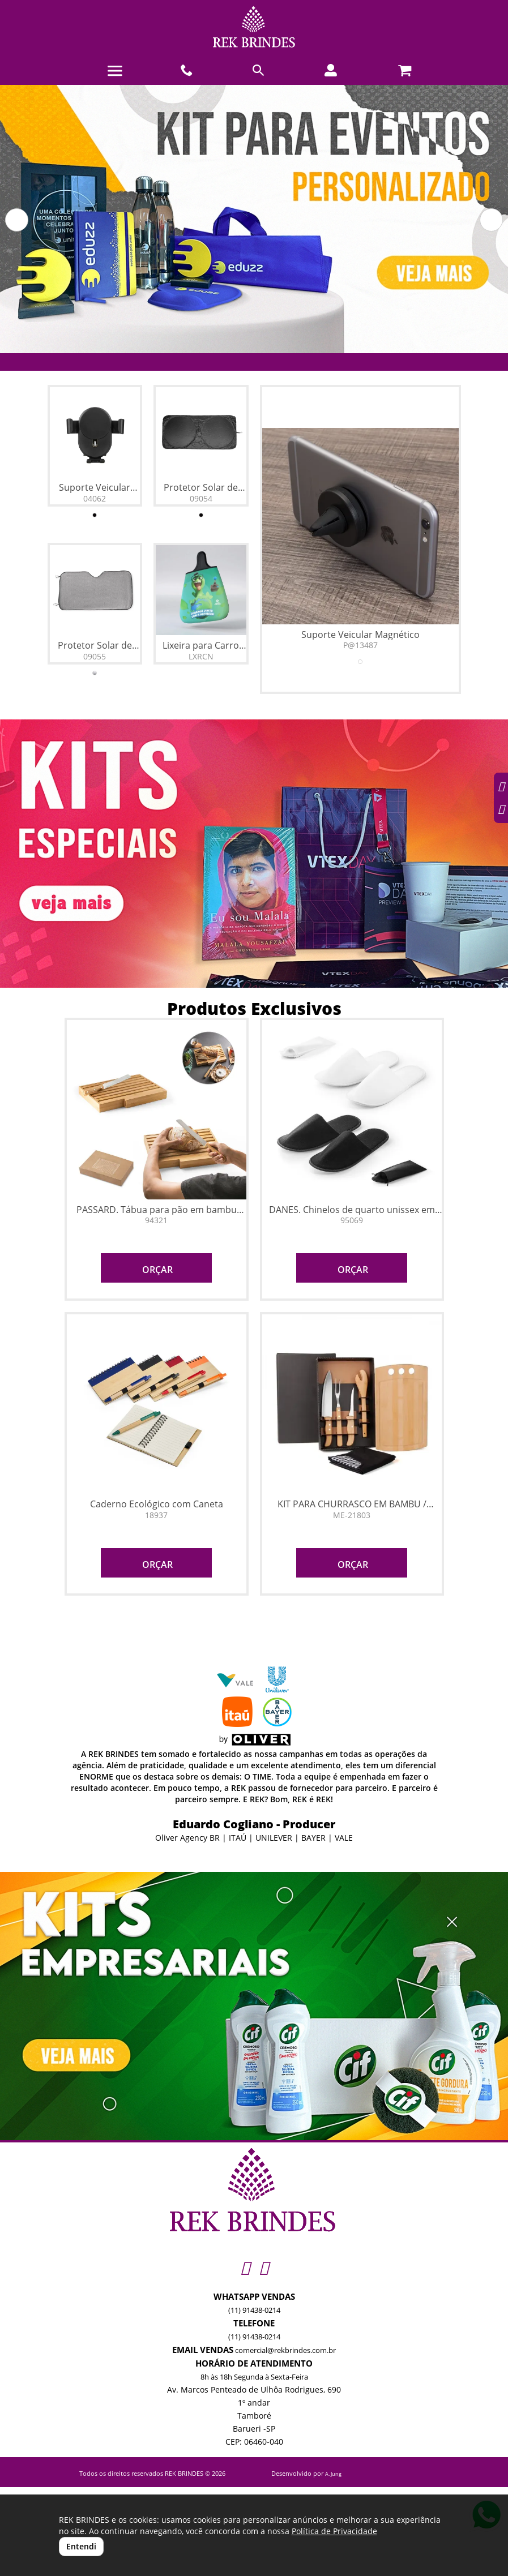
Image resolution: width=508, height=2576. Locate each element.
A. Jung (333, 2474)
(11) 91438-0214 (254, 2310)
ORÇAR (156, 1269)
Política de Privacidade (334, 2531)
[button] (16, 220)
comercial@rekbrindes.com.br (285, 2350)
